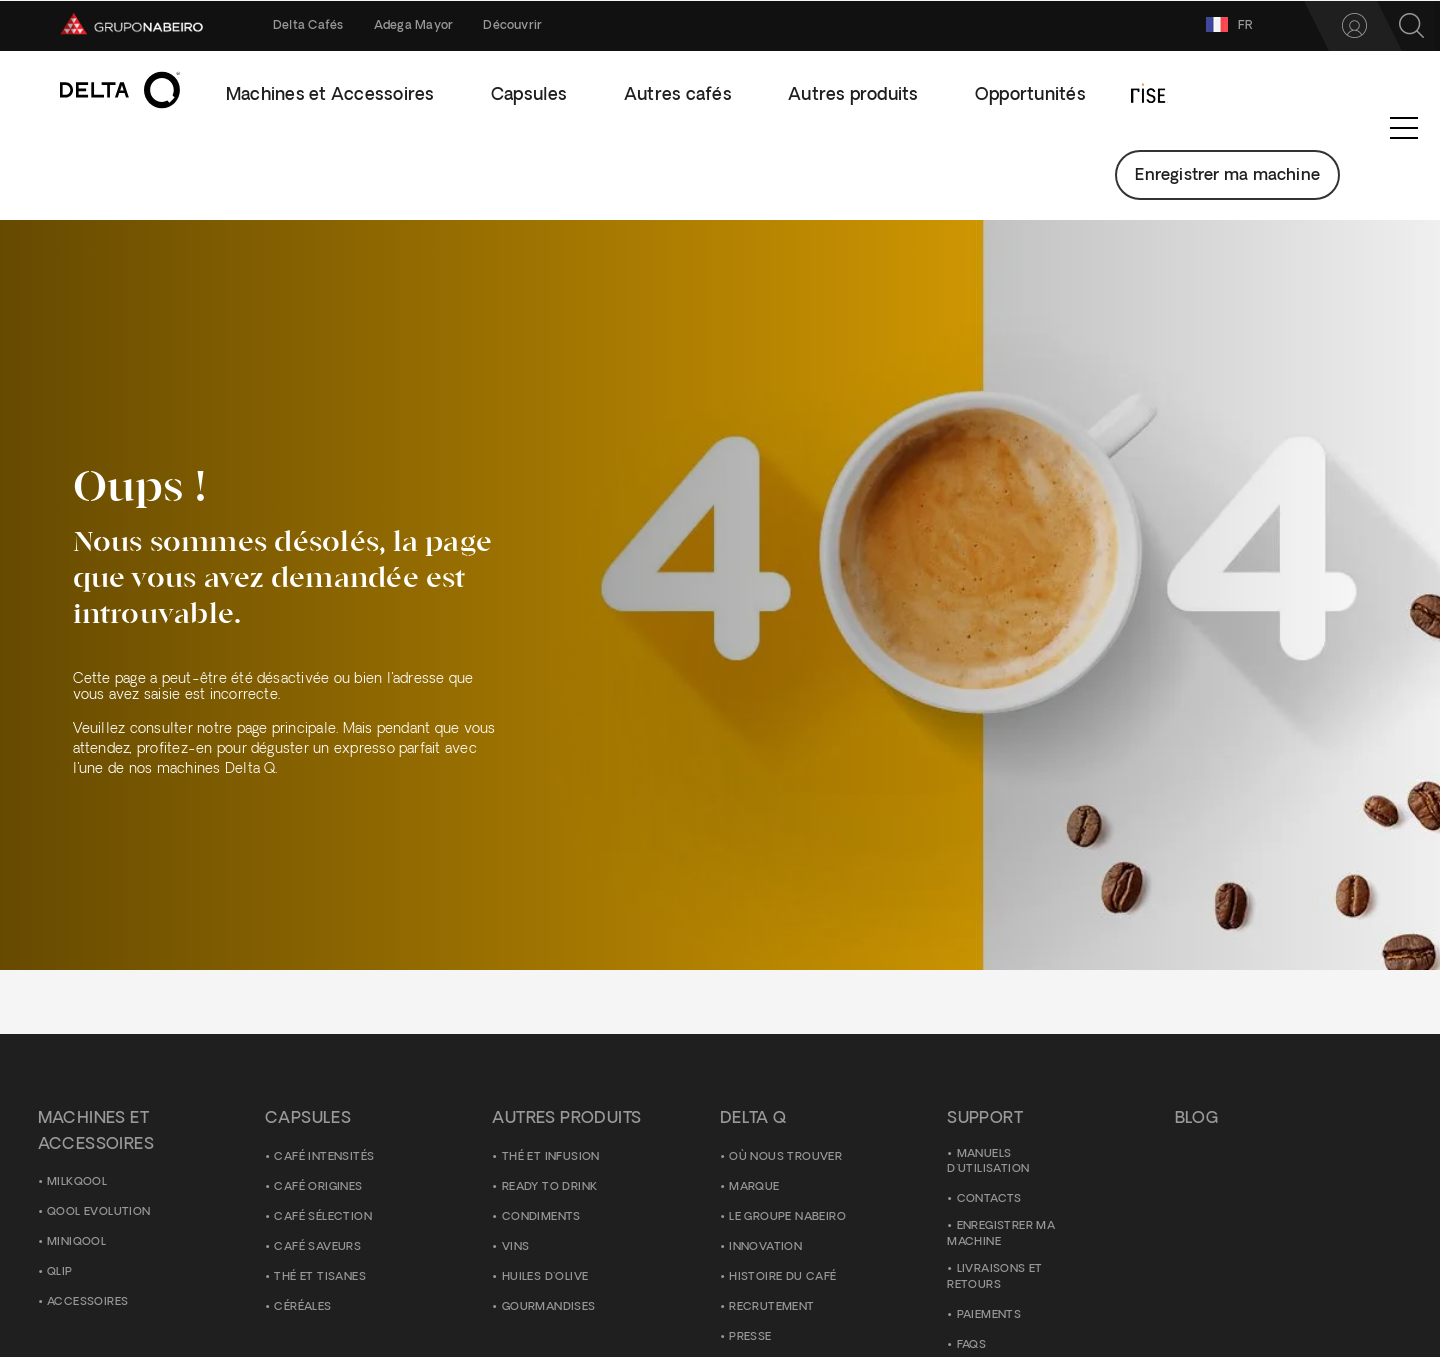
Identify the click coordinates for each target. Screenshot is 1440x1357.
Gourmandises (549, 1307)
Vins (516, 1247)
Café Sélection (323, 1217)
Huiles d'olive (545, 1277)
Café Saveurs (317, 1247)
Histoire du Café (782, 1277)
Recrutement (771, 1307)
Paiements (989, 1315)
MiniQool (76, 1243)
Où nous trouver (785, 1157)
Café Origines (318, 1187)
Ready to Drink (550, 1187)
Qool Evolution (99, 1213)
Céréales (302, 1307)
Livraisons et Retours (995, 1278)
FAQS (972, 1345)
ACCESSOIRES (87, 1303)
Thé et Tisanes (320, 1277)
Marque (754, 1187)
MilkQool (77, 1183)
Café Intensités (324, 1157)
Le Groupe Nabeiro (787, 1217)
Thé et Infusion (551, 1157)
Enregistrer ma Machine (1001, 1235)
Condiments (541, 1217)
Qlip (60, 1273)
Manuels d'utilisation (988, 1162)
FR (1140, 24)
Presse (750, 1337)
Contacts (989, 1200)
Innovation (765, 1247)
